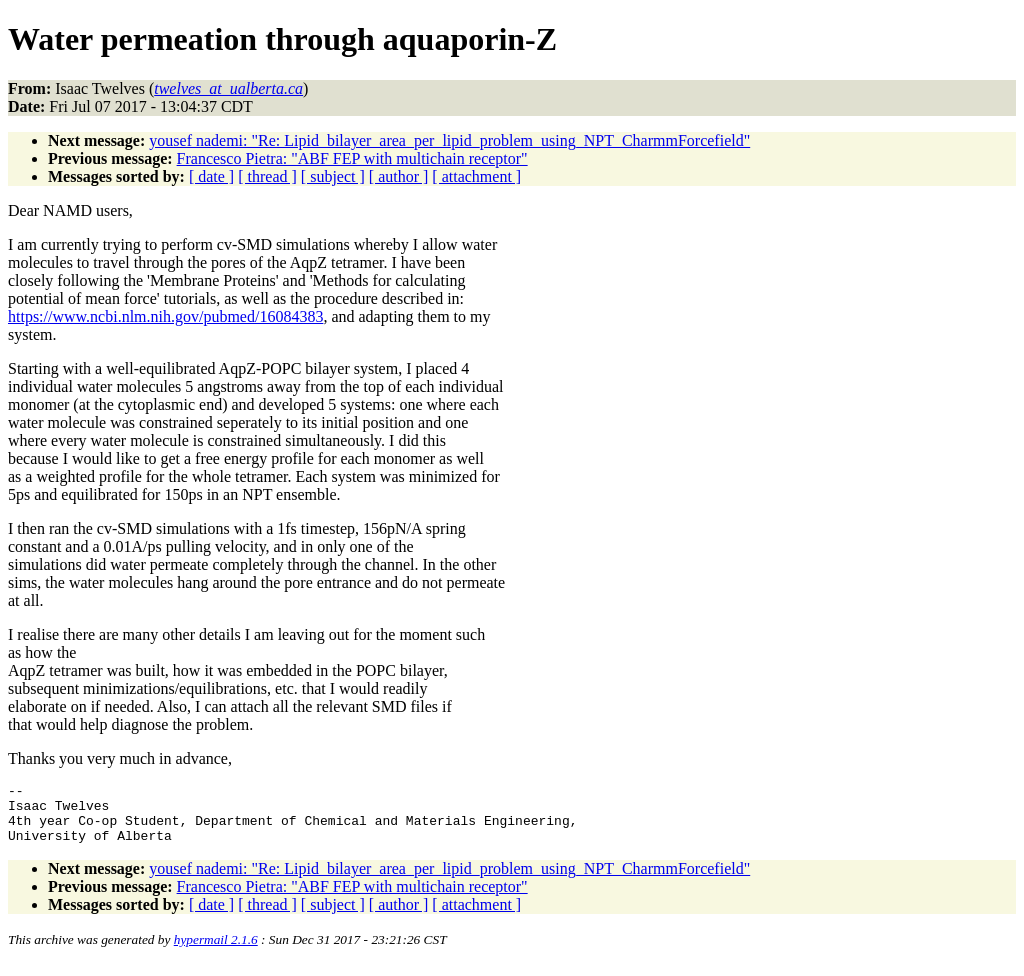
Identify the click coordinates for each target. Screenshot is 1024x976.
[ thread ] (267, 176)
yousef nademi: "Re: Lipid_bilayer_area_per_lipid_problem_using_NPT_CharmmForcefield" (449, 140)
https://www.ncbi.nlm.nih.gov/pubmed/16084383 (165, 316)
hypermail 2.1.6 (216, 951)
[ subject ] (333, 176)
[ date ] (211, 176)
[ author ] (399, 176)
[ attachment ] (476, 176)
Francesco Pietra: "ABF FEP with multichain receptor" (352, 158)
